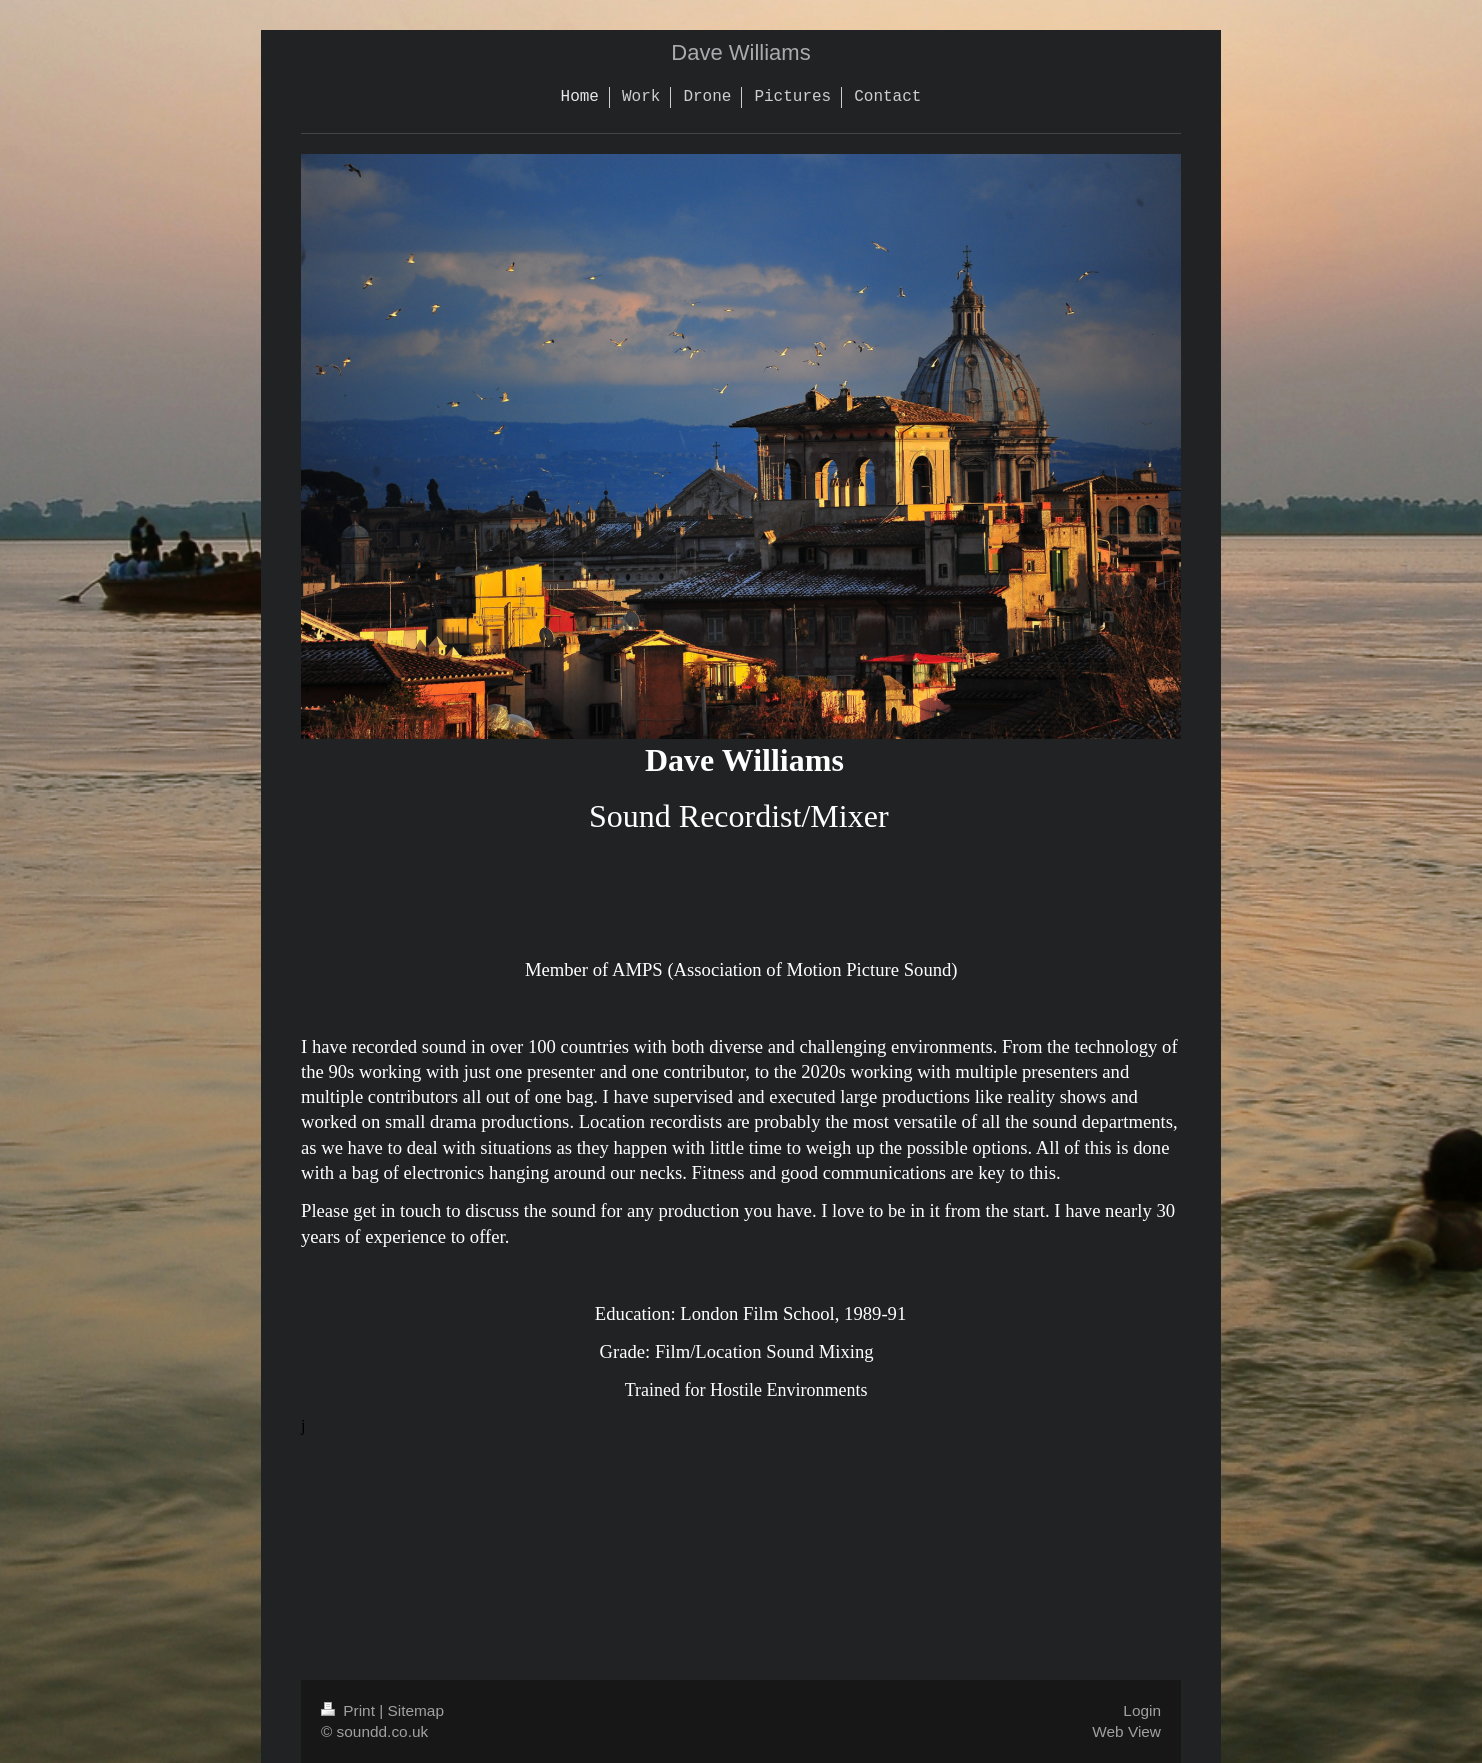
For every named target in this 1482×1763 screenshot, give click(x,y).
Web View (1126, 1731)
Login (1142, 1710)
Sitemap (415, 1710)
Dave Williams (740, 52)
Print (350, 1710)
